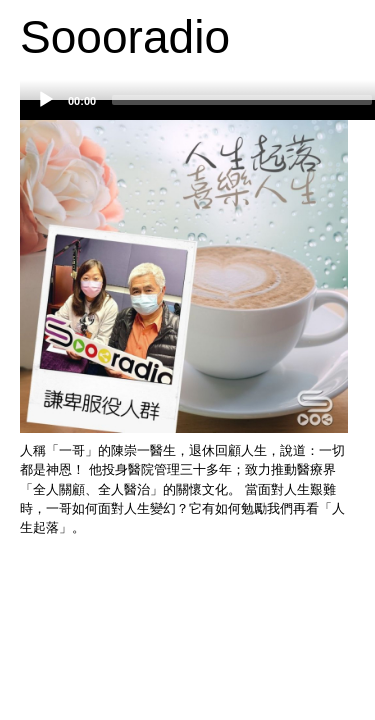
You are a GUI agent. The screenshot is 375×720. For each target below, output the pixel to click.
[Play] (46, 100)
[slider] (242, 100)
